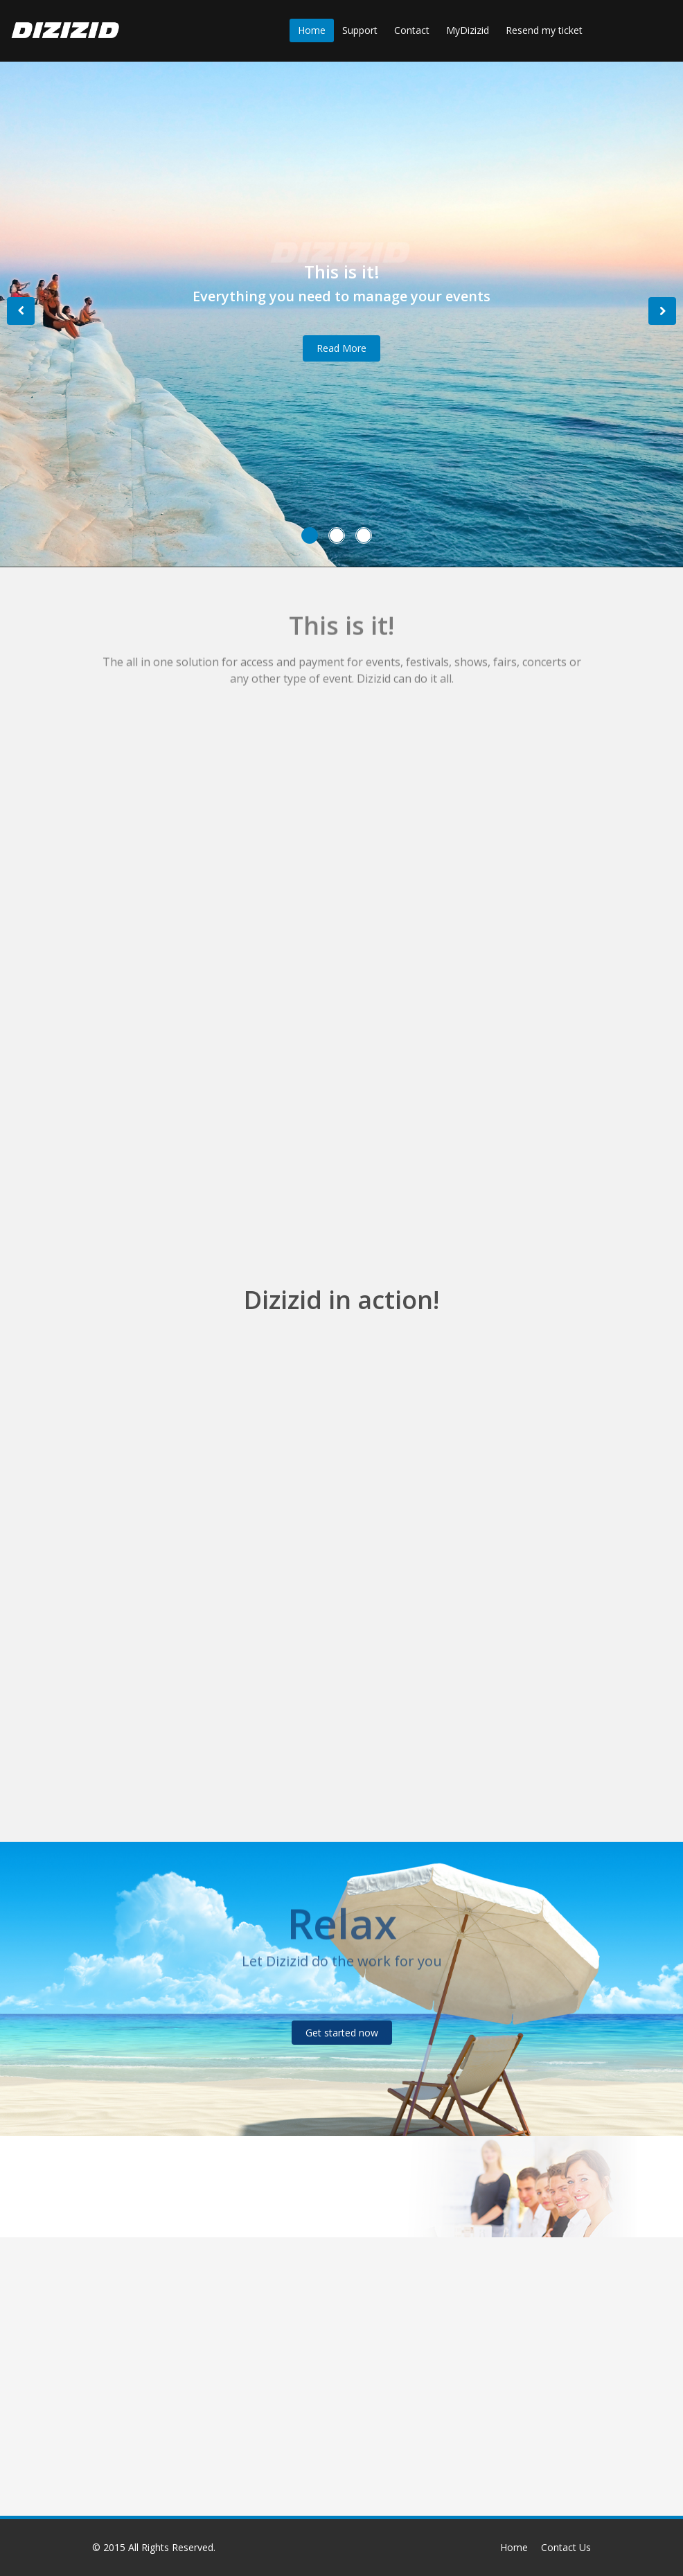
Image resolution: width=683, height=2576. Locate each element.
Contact (411, 30)
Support (360, 30)
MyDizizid (467, 30)
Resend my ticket (544, 30)
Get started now (341, 2032)
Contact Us (566, 2547)
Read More (341, 348)
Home (312, 30)
